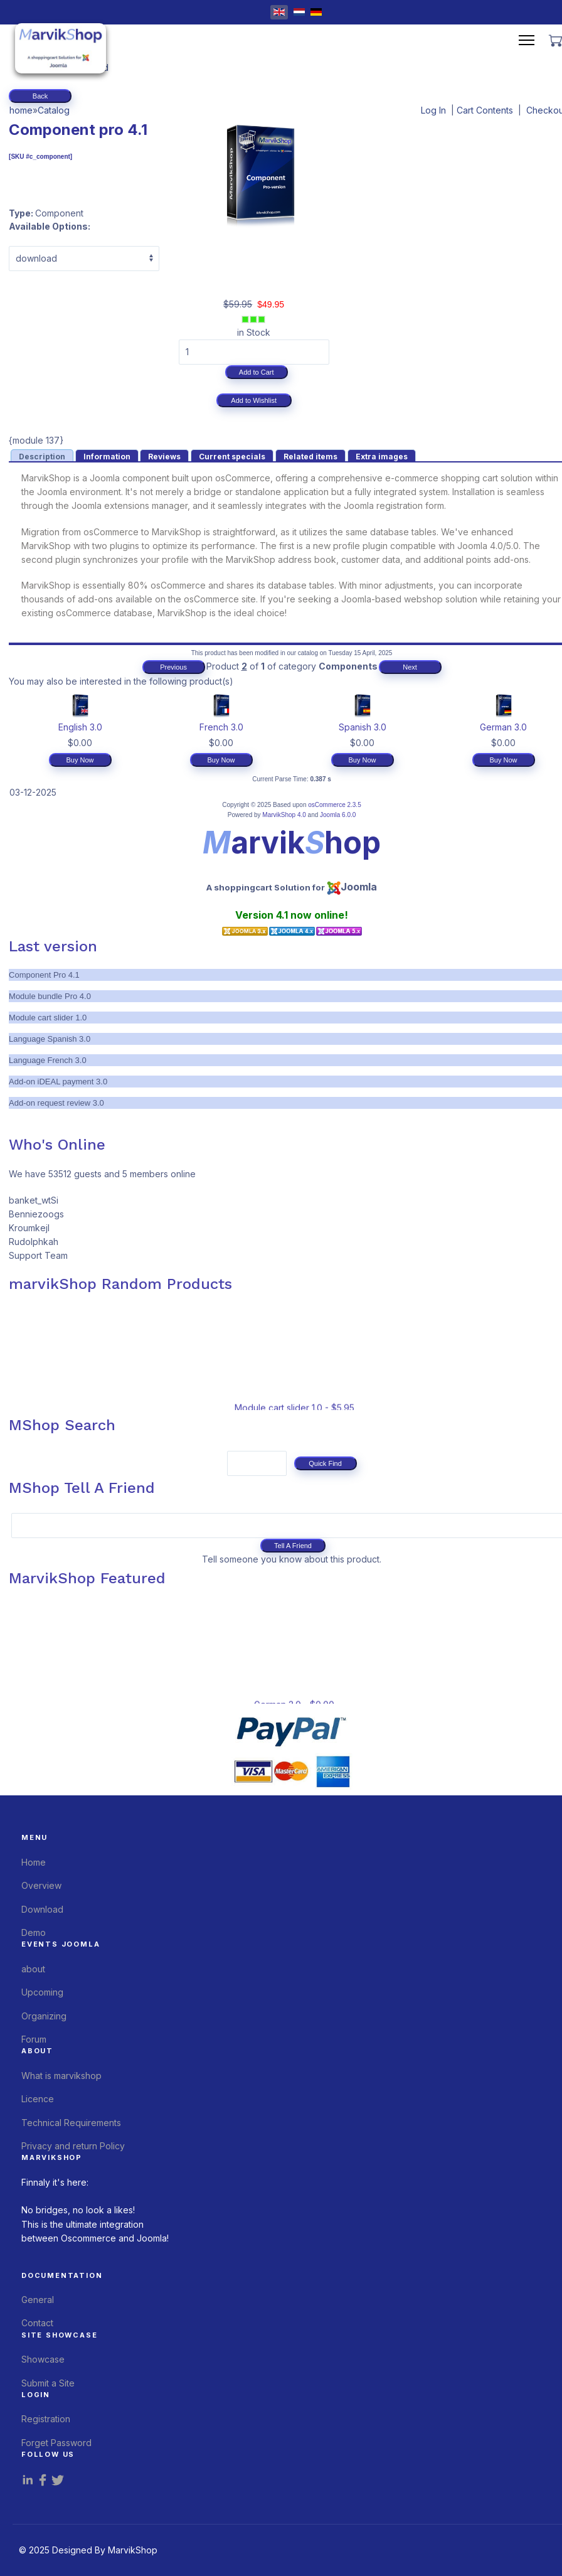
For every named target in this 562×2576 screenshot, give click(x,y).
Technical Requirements (71, 2122)
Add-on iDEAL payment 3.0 (58, 1081)
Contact (37, 2322)
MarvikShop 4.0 (283, 814)
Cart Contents (485, 110)
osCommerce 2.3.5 (334, 804)
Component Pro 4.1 (44, 975)
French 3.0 (221, 727)
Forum (33, 2039)
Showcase (43, 2359)
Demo (33, 1932)
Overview (41, 1885)
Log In (433, 110)
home (21, 110)
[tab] (42, 455)
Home (33, 1862)
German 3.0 (503, 727)
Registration (45, 2418)
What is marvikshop (61, 2075)
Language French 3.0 (48, 1060)
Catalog (54, 110)
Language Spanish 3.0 (49, 1039)
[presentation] (42, 456)
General (37, 2299)
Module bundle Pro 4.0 (50, 996)
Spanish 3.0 (362, 727)
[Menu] (526, 40)
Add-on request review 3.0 (56, 1103)
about (33, 1969)
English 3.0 (80, 727)
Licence (37, 2098)
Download (42, 1909)
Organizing (43, 2016)
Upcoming (42, 1992)
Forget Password (56, 2442)
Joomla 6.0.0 (338, 814)
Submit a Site (48, 2383)
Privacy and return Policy (73, 2145)
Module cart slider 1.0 (48, 1017)
